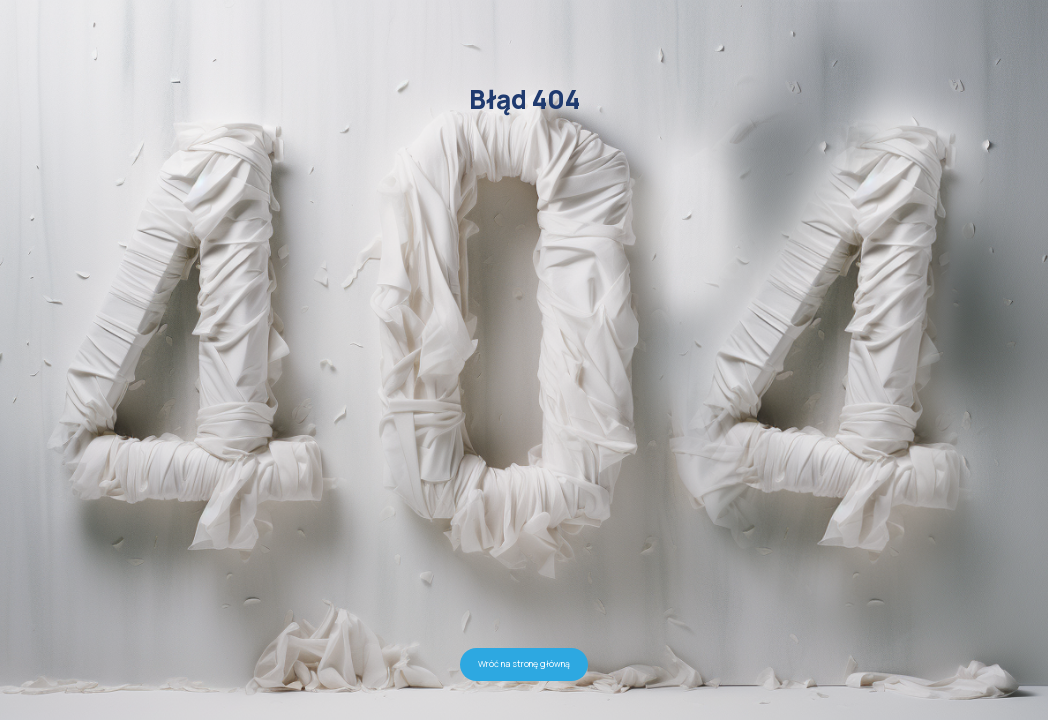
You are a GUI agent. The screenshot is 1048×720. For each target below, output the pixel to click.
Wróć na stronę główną (524, 664)
